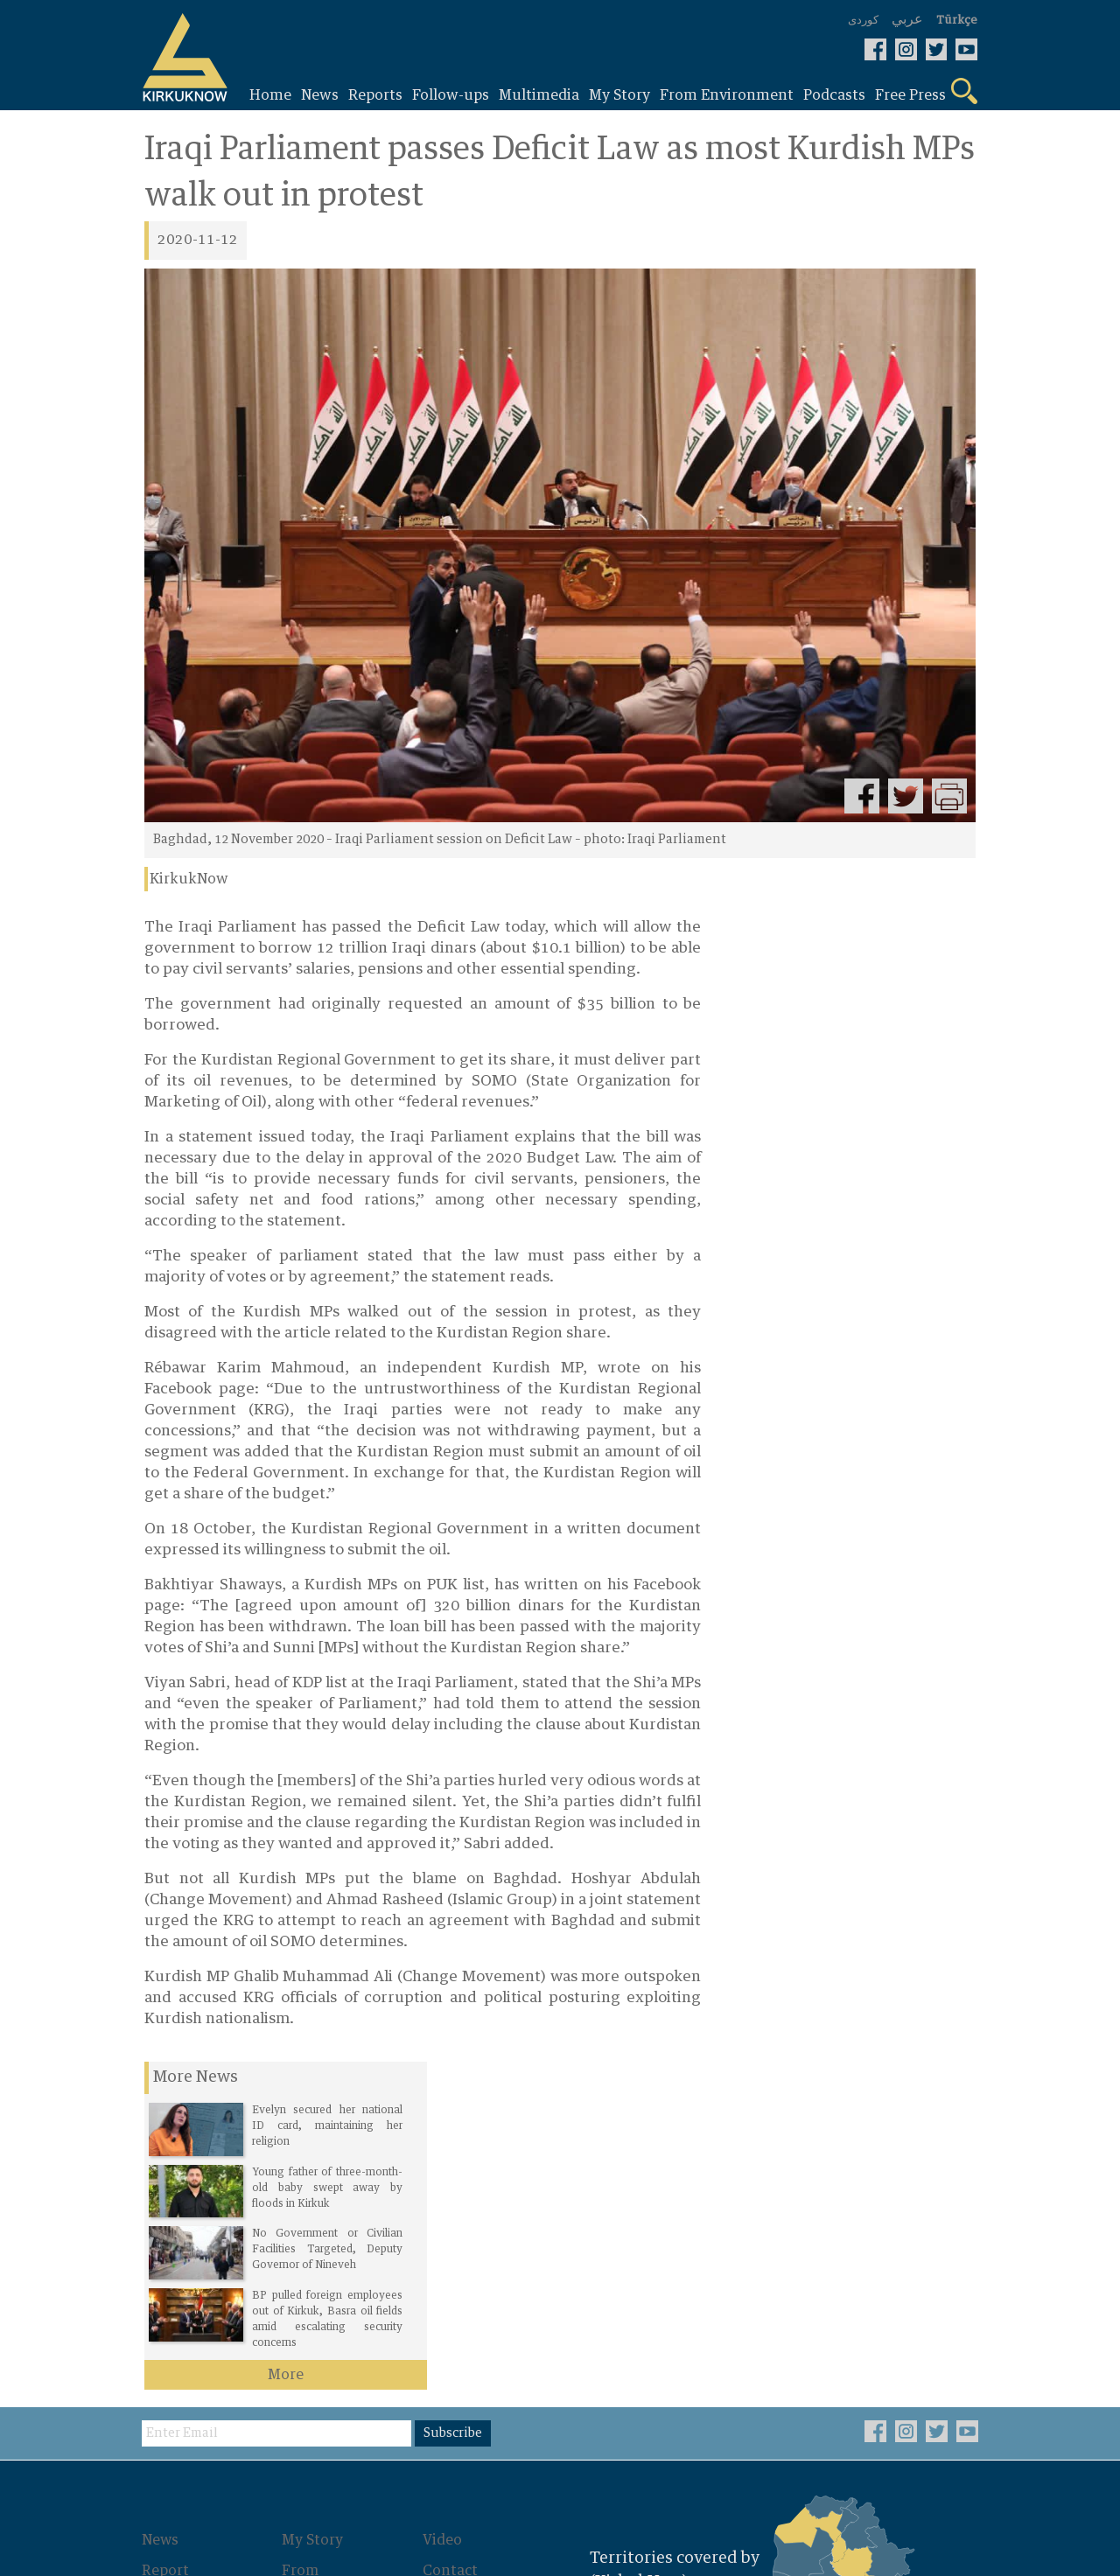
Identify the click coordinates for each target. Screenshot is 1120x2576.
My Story (315, 2213)
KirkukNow (189, 880)
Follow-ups (182, 2272)
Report (168, 2243)
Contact (452, 2243)
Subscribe (457, 2106)
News (163, 2213)
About (445, 2272)
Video (444, 2213)
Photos (308, 2293)
